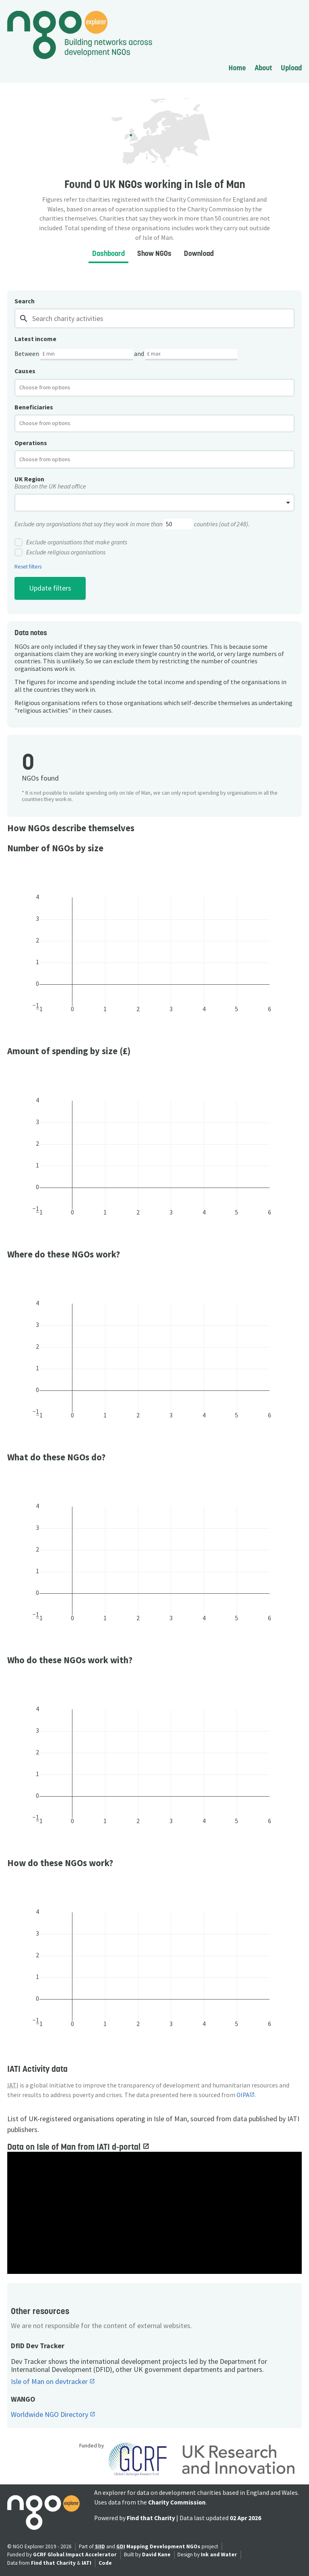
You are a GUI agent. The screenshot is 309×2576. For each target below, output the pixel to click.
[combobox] (154, 388)
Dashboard (108, 253)
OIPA (243, 2095)
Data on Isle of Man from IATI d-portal (74, 2146)
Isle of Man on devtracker (50, 2382)
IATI (86, 2563)
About (263, 67)
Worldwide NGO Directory (50, 2414)
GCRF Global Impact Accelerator (75, 2554)
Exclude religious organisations (59, 552)
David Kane (156, 2554)
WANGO (23, 2399)
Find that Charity (151, 2518)
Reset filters (27, 567)
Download (199, 253)
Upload (291, 67)
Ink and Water (219, 2554)
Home (237, 67)
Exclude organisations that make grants (70, 542)
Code (105, 2563)
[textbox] (51, 387)
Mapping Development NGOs (163, 2546)
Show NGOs (154, 253)
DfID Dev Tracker (37, 2345)
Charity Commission (177, 2502)
